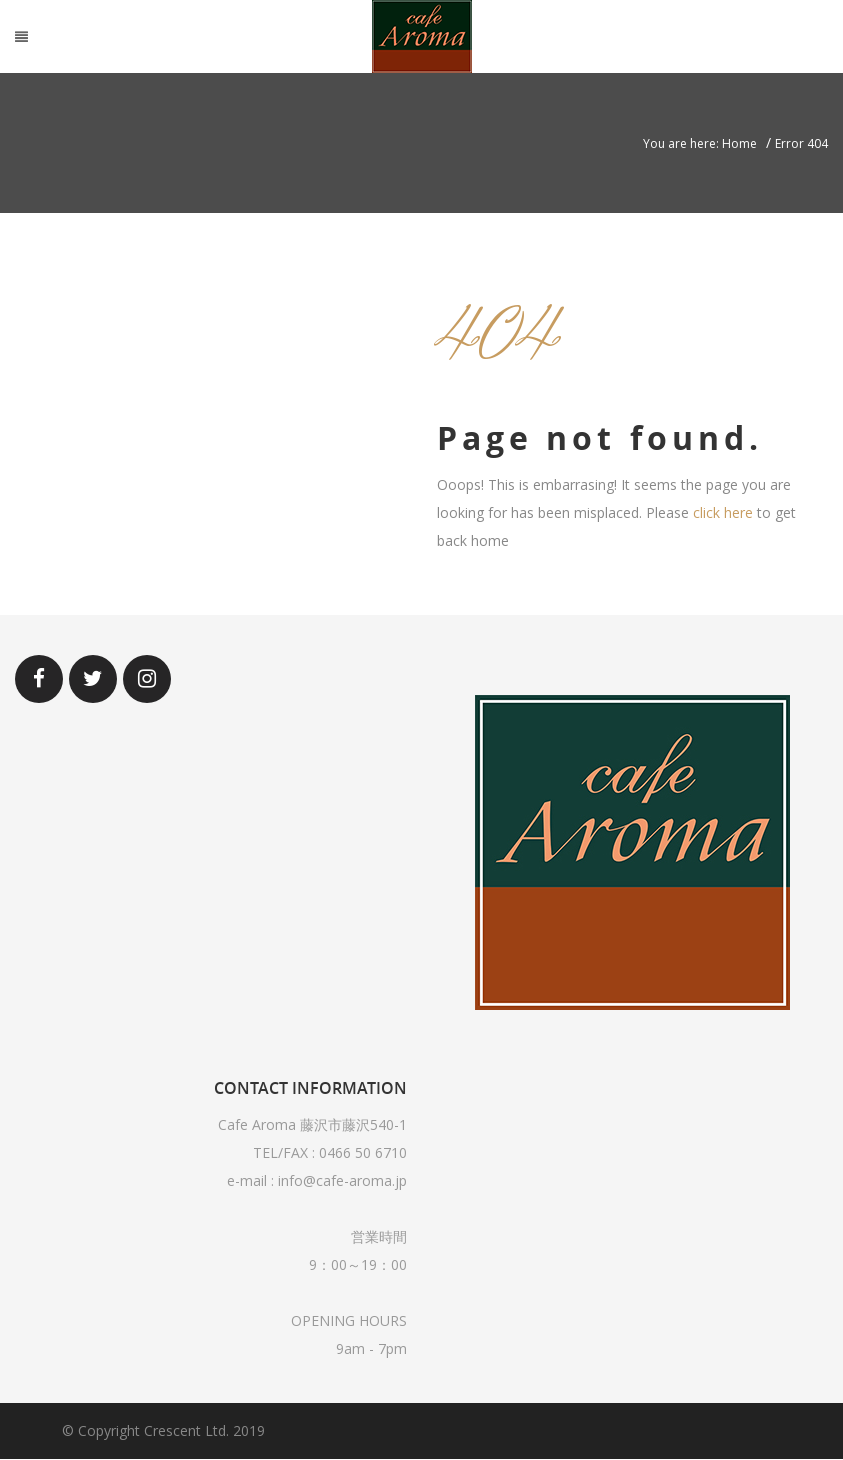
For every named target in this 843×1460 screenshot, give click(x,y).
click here (723, 512)
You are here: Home (700, 143)
